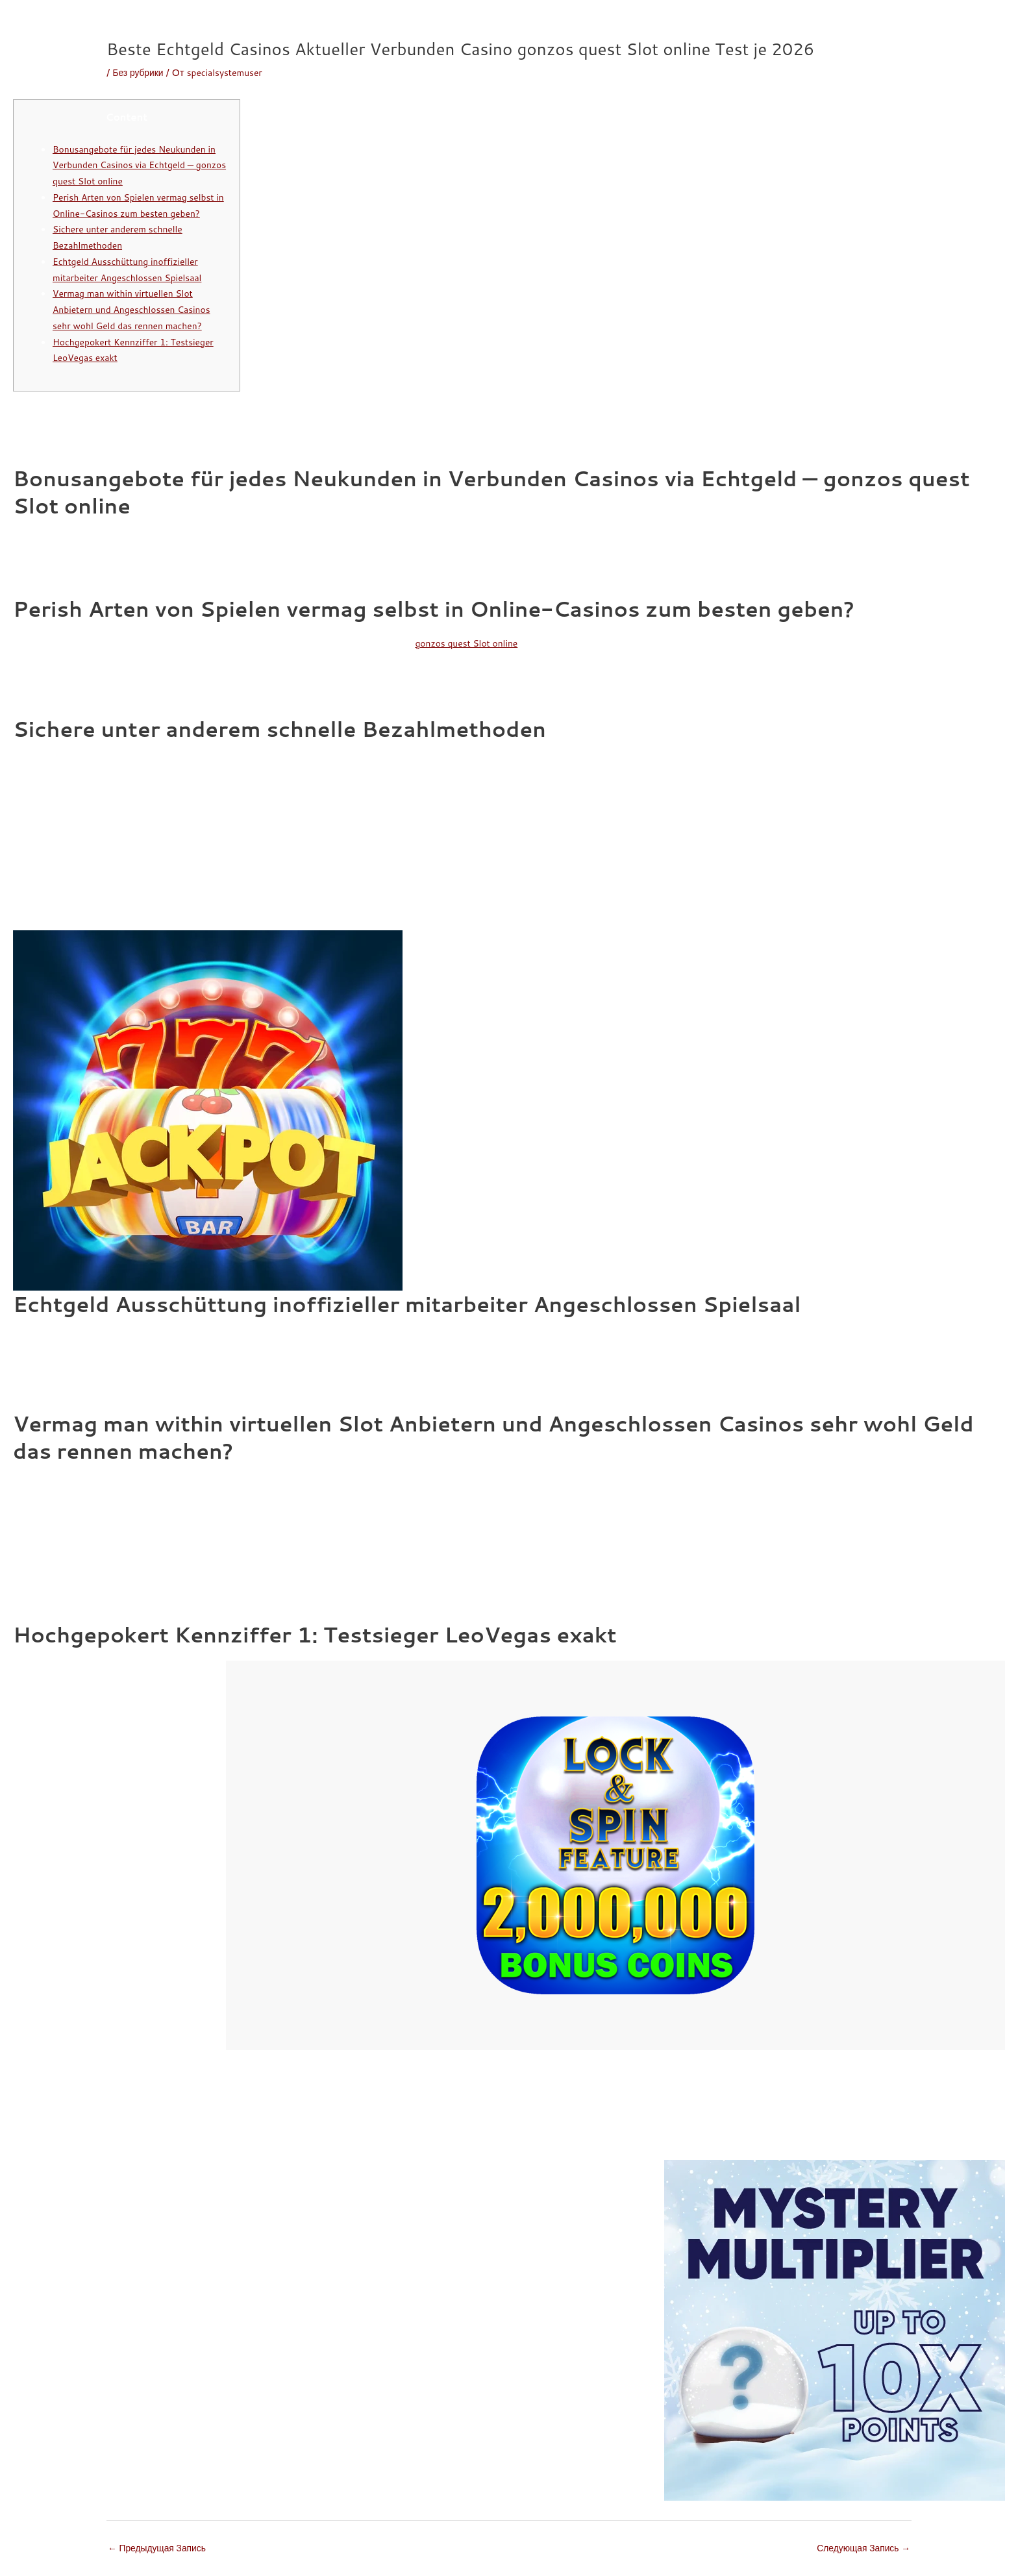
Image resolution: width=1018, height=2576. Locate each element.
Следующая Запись (859, 2548)
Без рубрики (140, 72)
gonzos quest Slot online (471, 643)
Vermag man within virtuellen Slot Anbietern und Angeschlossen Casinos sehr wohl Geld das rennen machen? (138, 309)
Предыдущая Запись (161, 2548)
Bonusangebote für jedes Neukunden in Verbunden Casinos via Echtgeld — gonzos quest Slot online (136, 165)
